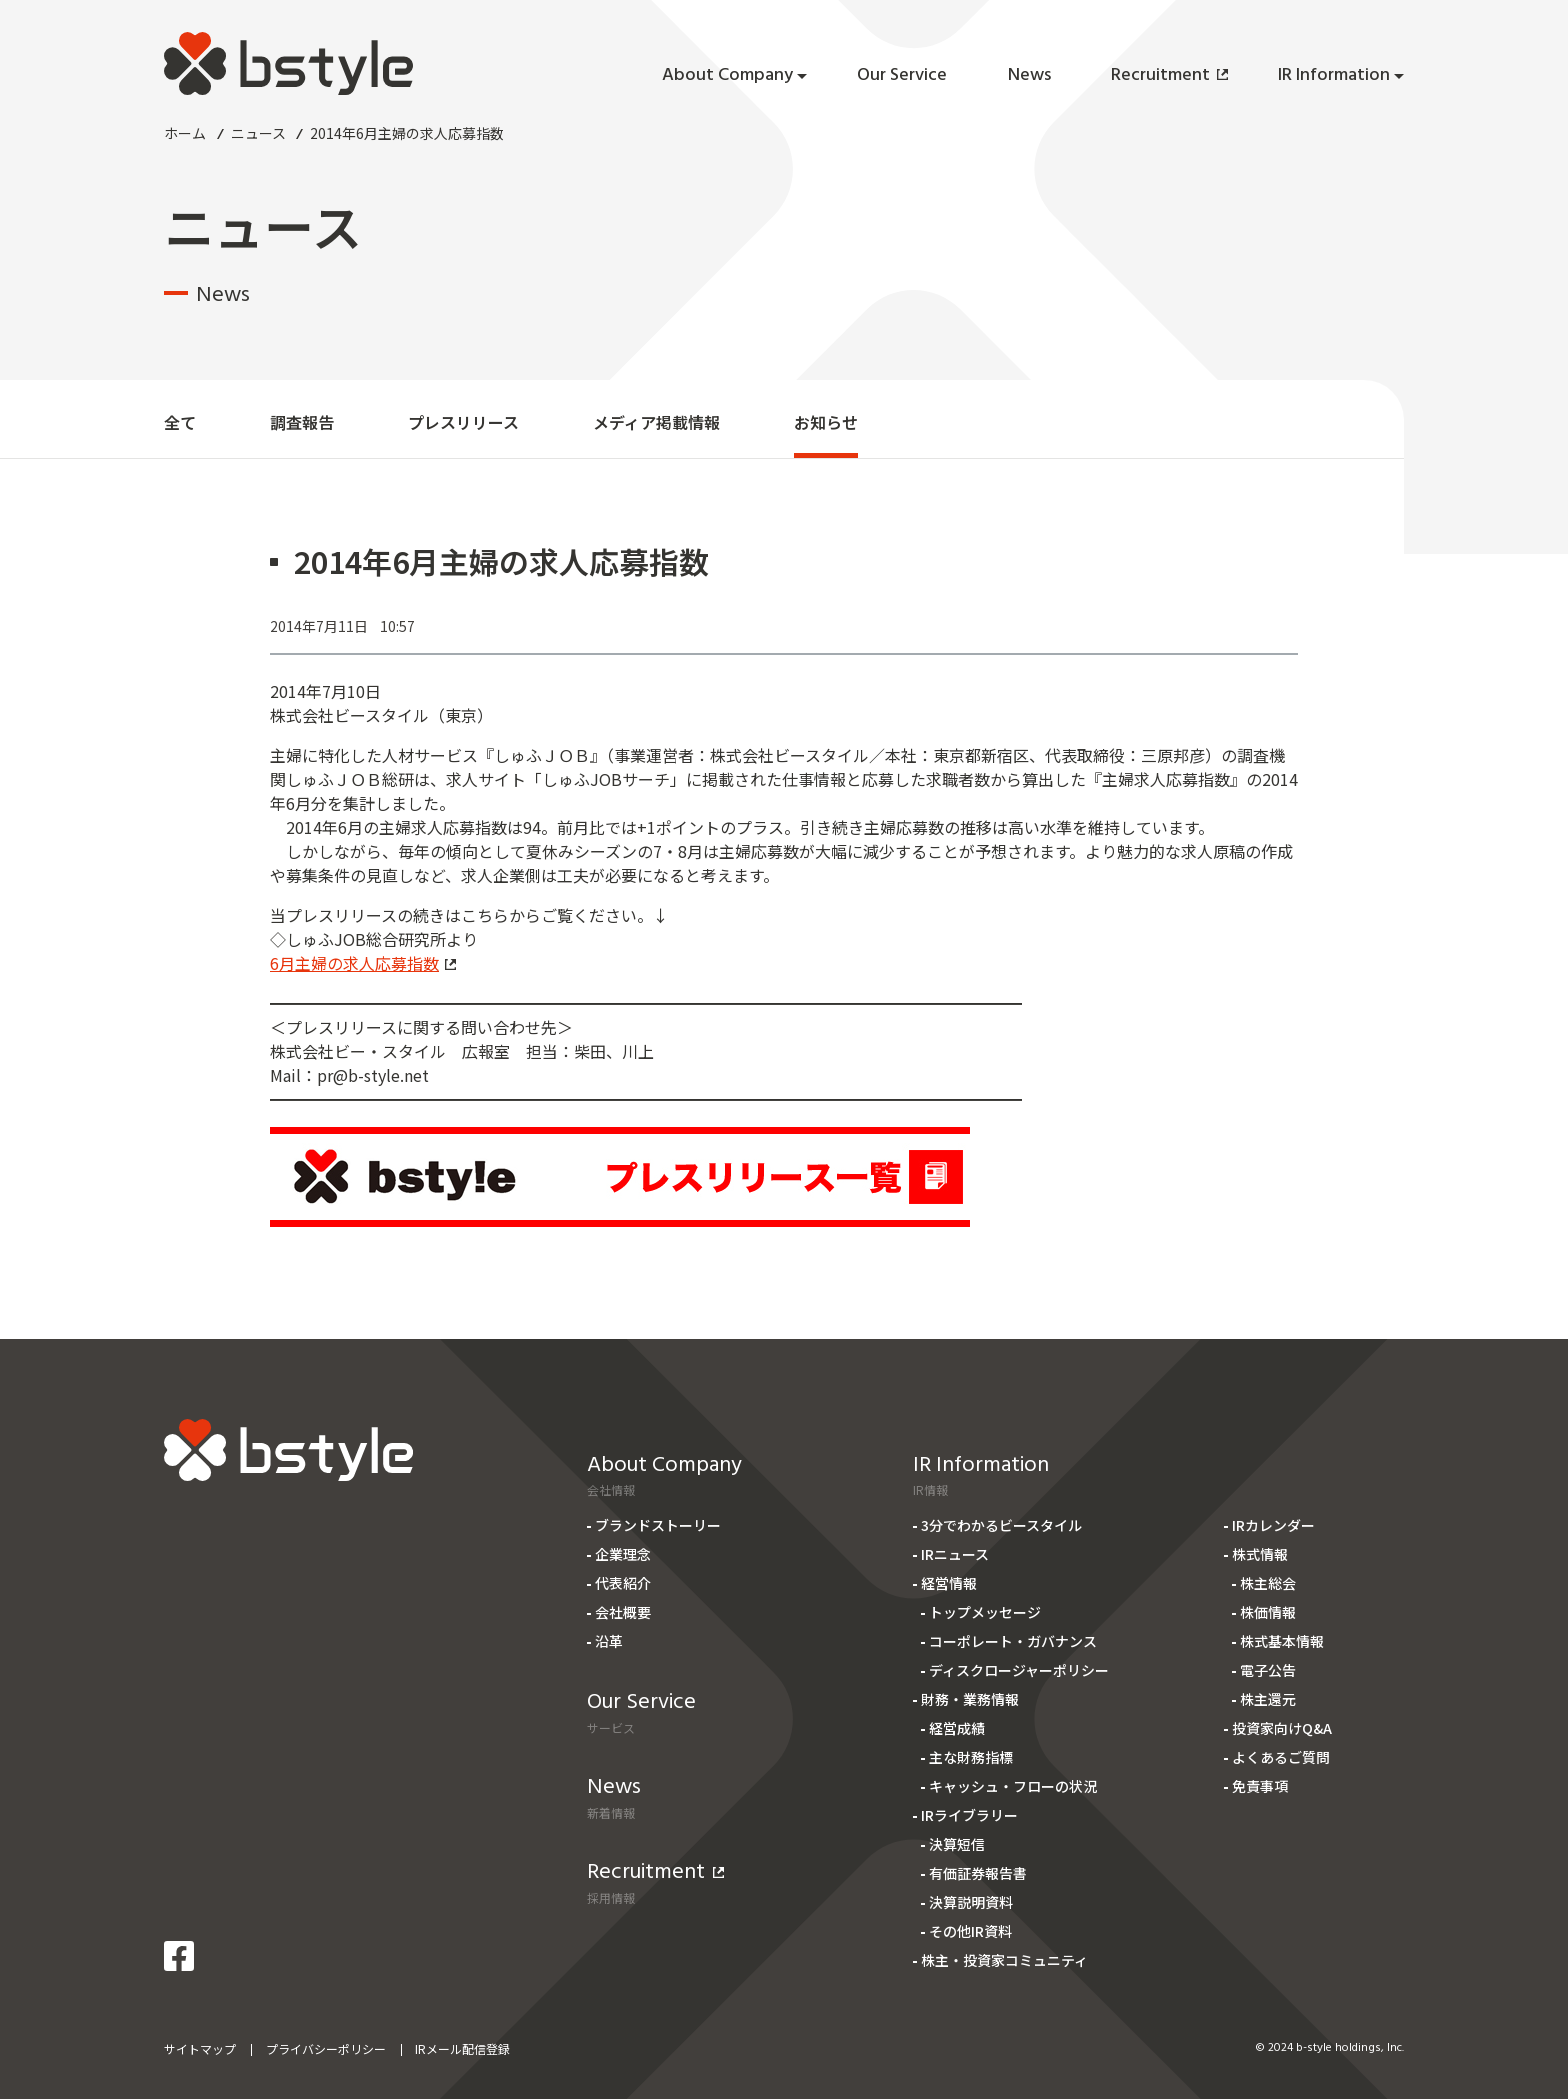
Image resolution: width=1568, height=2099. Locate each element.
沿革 (609, 1641)
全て (180, 422)
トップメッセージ (985, 1612)
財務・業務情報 (970, 1699)
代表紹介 (623, 1583)
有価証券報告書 (978, 1873)
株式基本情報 (1282, 1641)
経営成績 (957, 1728)
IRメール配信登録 (462, 2048)
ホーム (185, 133)
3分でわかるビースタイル (1001, 1525)
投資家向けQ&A (1282, 1728)
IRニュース (955, 1554)
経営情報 (949, 1583)
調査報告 (302, 422)
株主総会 (1268, 1583)
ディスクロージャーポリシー (1019, 1670)
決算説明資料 (971, 1902)
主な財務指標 (971, 1757)
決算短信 (957, 1844)
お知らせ (826, 422)
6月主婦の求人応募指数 (363, 963)
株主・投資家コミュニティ (1004, 1960)
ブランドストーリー (658, 1525)
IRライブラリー (969, 1815)
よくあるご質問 (1281, 1757)
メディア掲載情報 (656, 422)
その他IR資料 (970, 1931)
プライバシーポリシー (326, 2048)
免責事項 (1260, 1786)
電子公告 (1268, 1670)
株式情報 (1260, 1554)
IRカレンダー (1273, 1525)
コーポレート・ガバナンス (1013, 1641)
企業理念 (623, 1554)
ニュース (258, 133)
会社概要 (623, 1612)
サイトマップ (200, 2048)
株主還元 (1268, 1699)
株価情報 (1268, 1612)
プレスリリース (463, 422)
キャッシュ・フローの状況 (1013, 1786)
